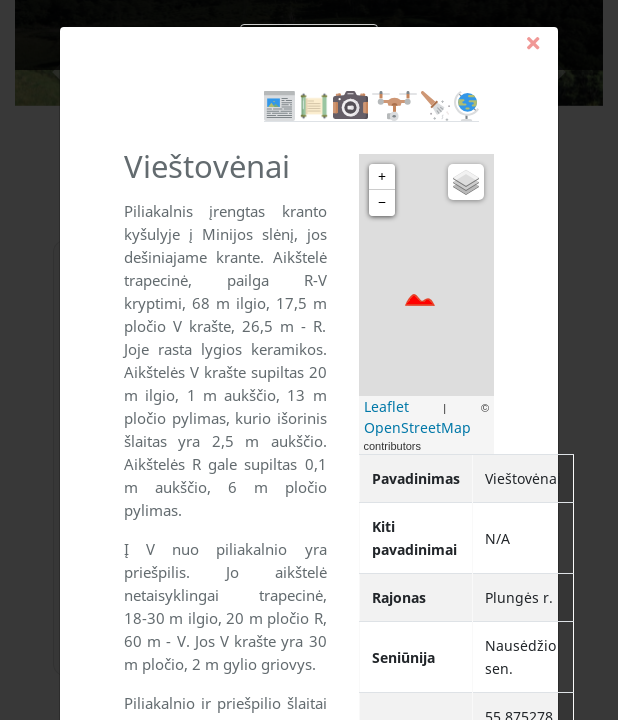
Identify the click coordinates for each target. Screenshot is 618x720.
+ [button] (382, 176)
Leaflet (386, 406)
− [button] (382, 202)
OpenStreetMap (417, 427)
